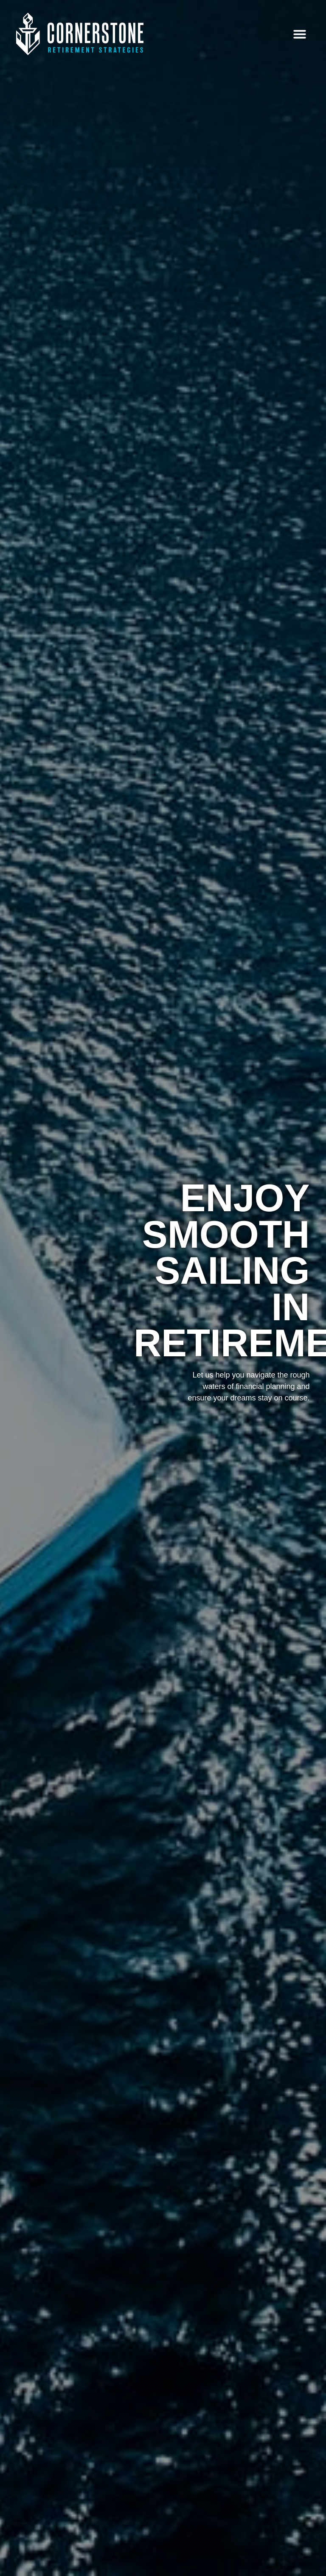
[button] (299, 34)
